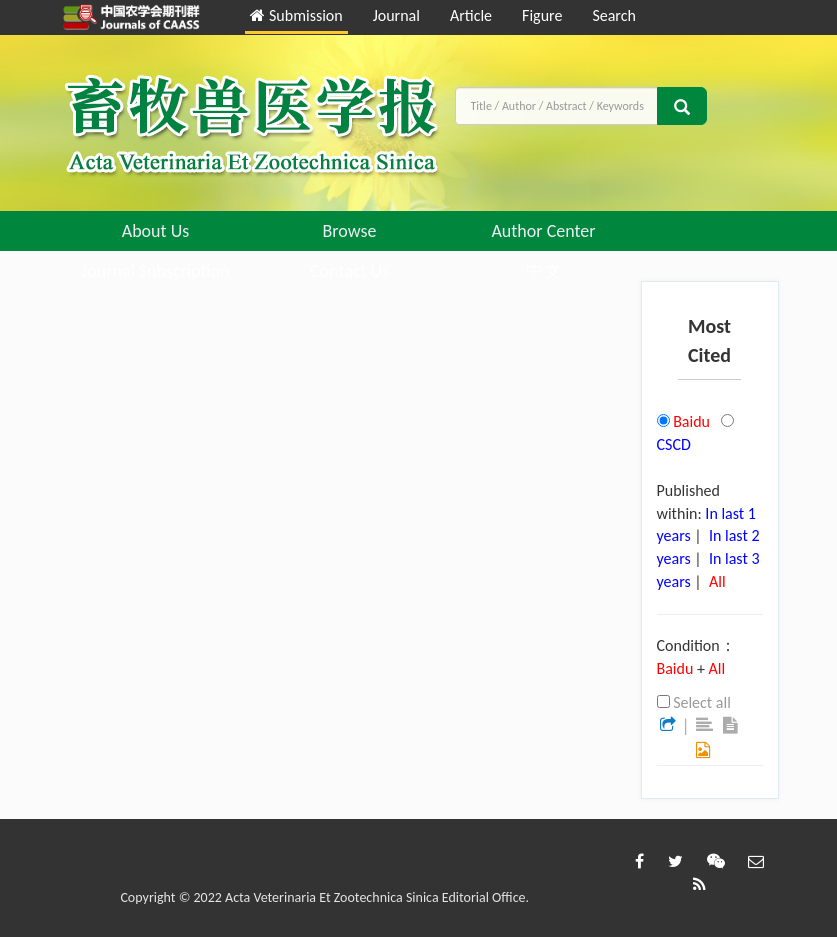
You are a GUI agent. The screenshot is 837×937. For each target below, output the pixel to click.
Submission (296, 15)
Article (471, 15)
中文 (544, 271)
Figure (542, 15)
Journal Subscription (156, 271)
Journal (396, 15)
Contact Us (349, 271)
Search (614, 15)
